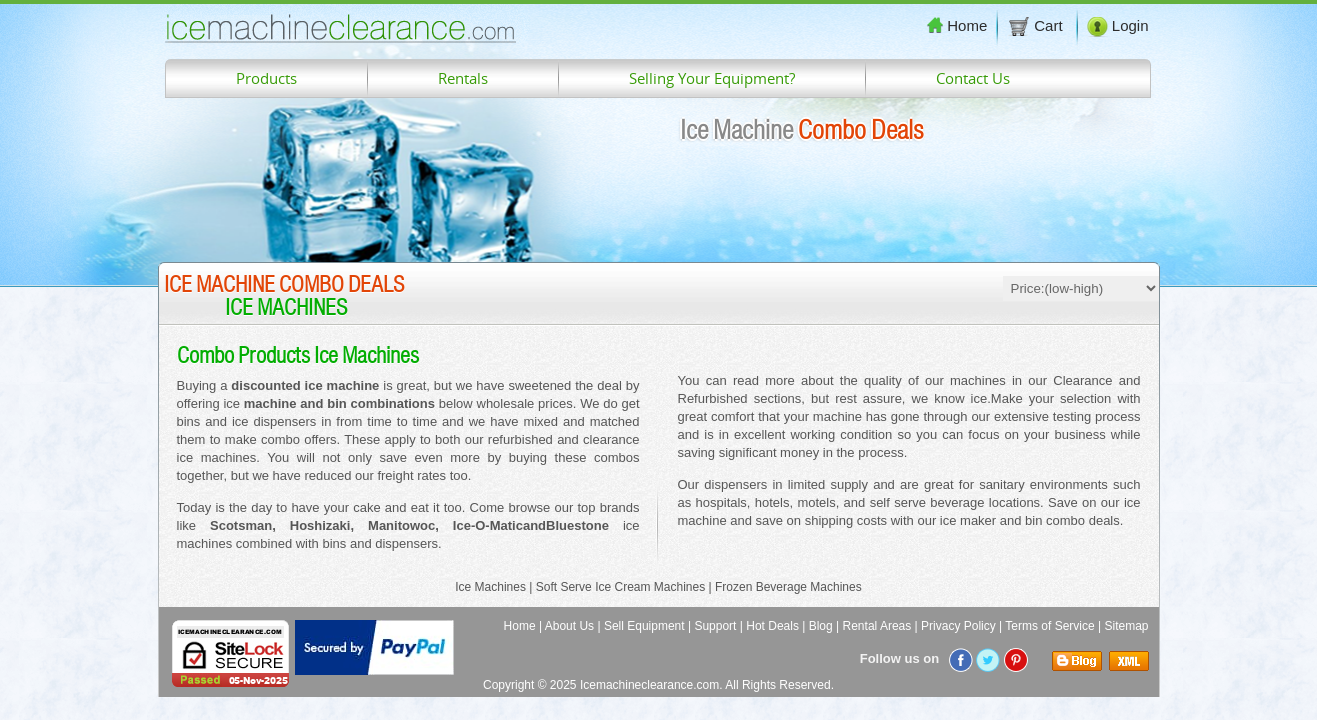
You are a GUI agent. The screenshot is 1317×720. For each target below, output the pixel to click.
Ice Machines (490, 587)
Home (957, 25)
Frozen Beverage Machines (788, 587)
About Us (569, 626)
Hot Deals (772, 626)
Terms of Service (1049, 626)
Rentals (463, 78)
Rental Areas (877, 626)
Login (1118, 26)
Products (266, 78)
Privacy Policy (958, 626)
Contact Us (973, 78)
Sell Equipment (644, 626)
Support (715, 626)
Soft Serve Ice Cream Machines (620, 587)
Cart (1037, 26)
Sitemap (1126, 626)
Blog (821, 626)
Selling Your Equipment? (712, 78)
